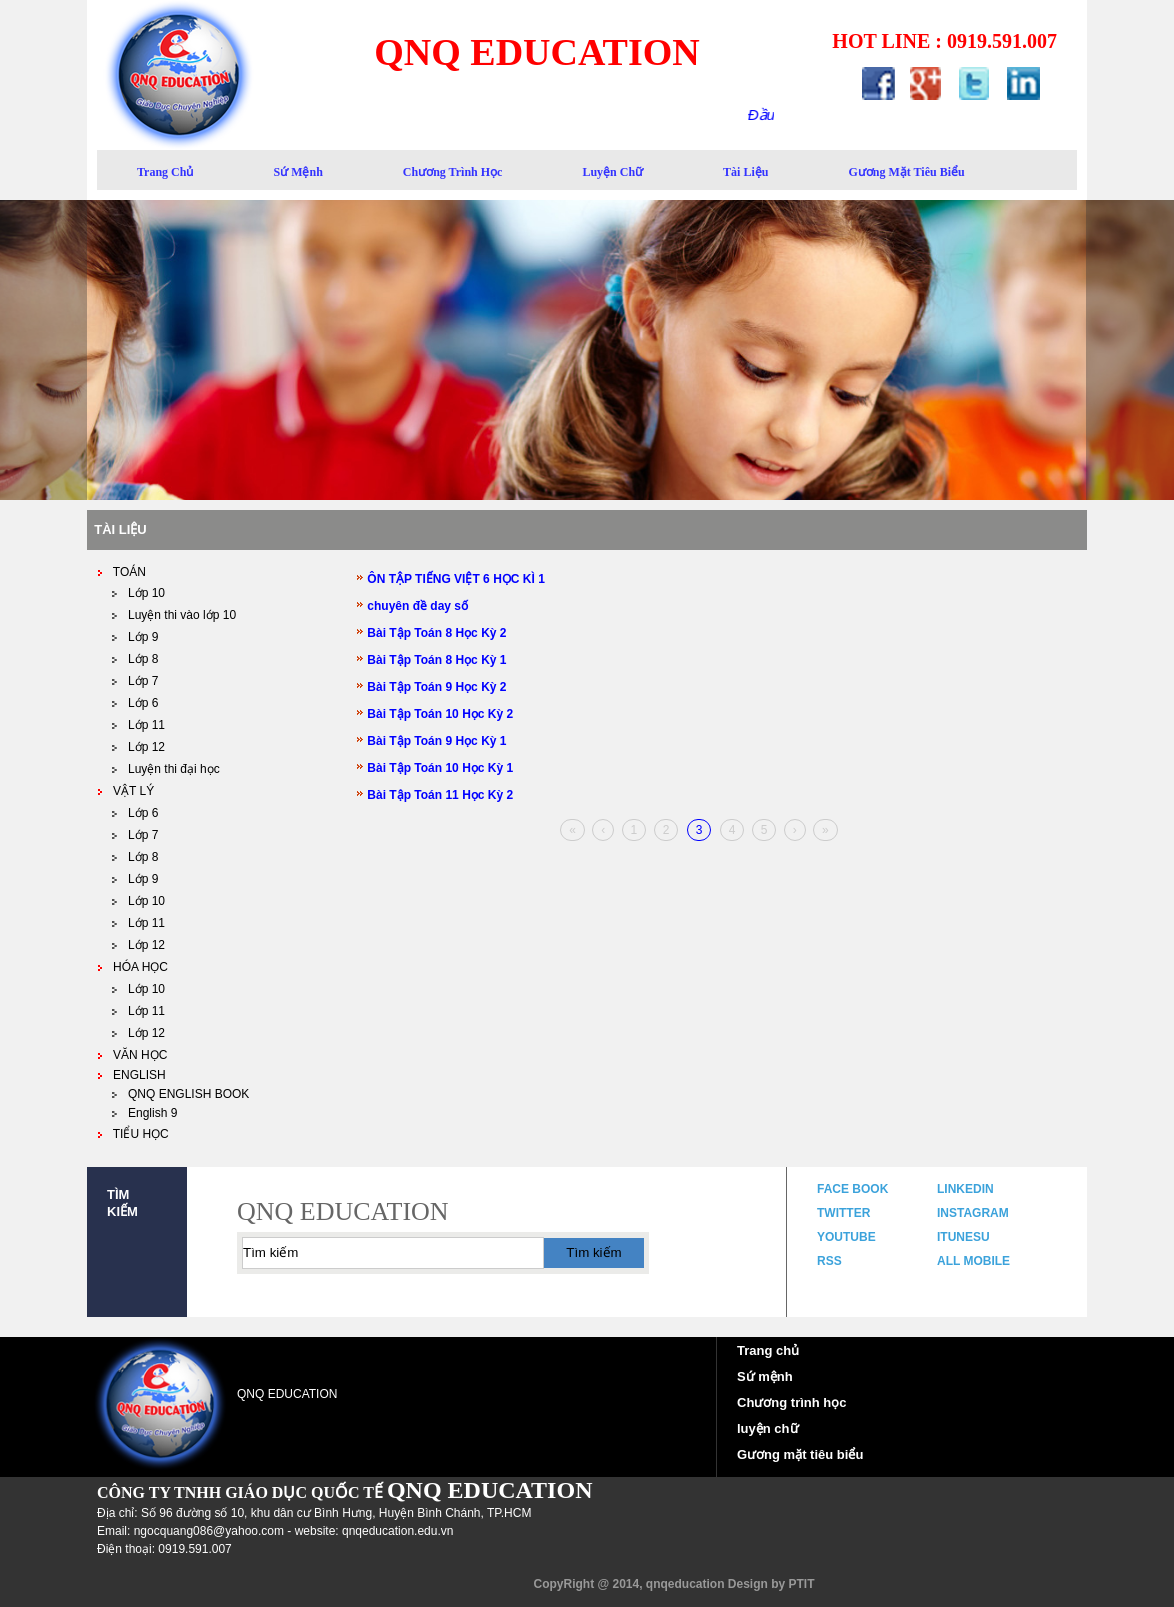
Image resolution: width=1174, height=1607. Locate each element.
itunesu (963, 1237)
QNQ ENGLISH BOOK (180, 1094)
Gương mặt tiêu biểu (800, 1454)
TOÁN (121, 572)
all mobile (973, 1261)
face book (852, 1189)
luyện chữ (612, 172)
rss (829, 1261)
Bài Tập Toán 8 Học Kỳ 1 (431, 660)
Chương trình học (453, 172)
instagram (973, 1213)
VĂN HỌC (132, 1055)
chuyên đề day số (412, 606)
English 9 (144, 1113)
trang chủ (165, 172)
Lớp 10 (138, 593)
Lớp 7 (135, 681)
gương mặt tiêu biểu (906, 172)
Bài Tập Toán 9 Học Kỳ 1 (431, 741)
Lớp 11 (138, 725)
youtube (846, 1237)
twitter (843, 1213)
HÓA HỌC (132, 967)
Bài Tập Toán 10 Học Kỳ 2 (435, 714)
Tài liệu (745, 172)
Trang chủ (768, 1350)
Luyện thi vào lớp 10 (174, 615)
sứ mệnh (297, 172)
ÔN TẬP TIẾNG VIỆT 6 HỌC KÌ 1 (451, 579)
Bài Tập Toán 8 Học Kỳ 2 (431, 633)
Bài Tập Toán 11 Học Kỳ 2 (435, 795)
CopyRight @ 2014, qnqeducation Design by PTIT (673, 1584)
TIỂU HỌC (133, 1134)
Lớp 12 (138, 747)
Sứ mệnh (765, 1376)
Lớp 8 (135, 659)
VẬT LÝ (125, 791)
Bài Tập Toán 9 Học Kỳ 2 (431, 687)
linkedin (965, 1189)
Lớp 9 (135, 637)
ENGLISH (131, 1075)
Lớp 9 (135, 879)
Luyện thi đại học (166, 769)
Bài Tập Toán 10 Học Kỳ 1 (435, 768)
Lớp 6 (135, 703)
